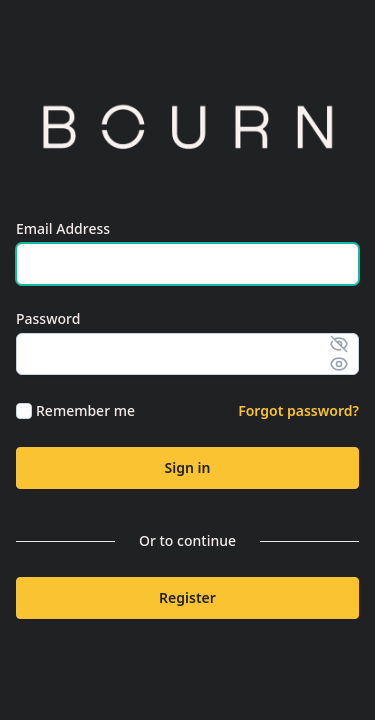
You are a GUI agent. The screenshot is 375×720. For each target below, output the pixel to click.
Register (187, 597)
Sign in (188, 467)
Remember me (85, 410)
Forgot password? (298, 410)
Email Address (63, 228)
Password (48, 318)
